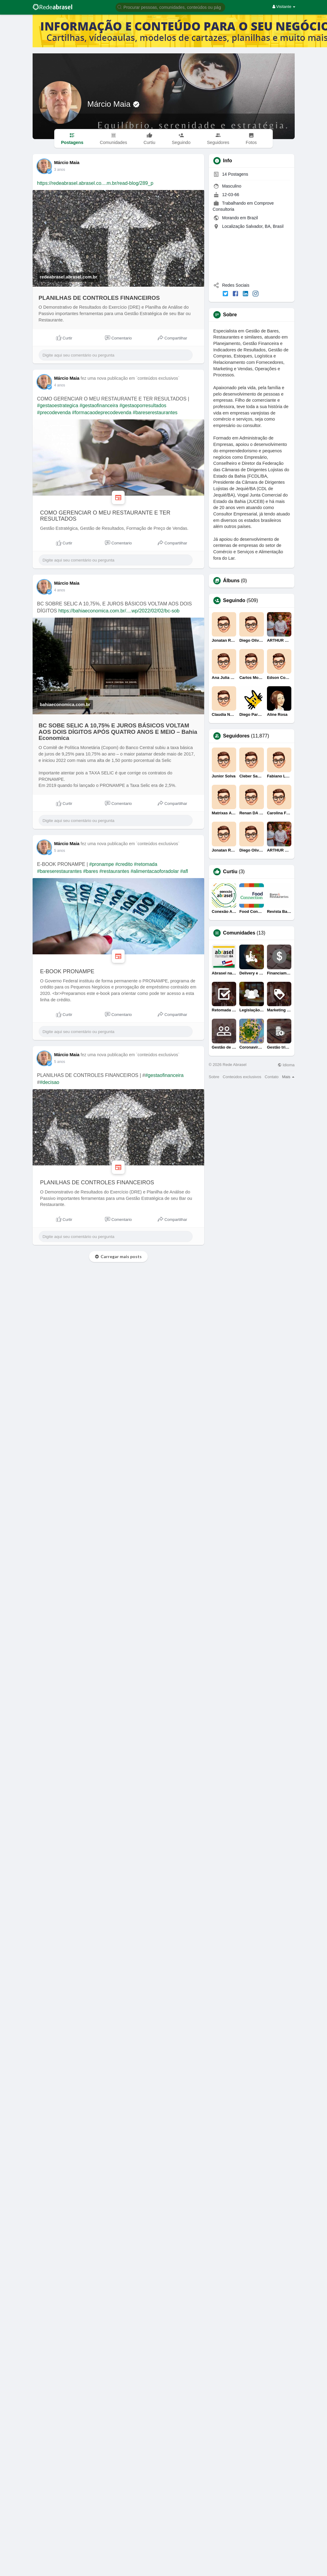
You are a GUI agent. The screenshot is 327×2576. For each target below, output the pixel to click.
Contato (272, 1077)
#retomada (146, 864)
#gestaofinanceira (99, 405)
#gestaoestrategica (57, 405)
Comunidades (239, 933)
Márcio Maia (110, 104)
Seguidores (236, 736)
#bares (90, 871)
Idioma (286, 1065)
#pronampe (101, 864)
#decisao (49, 1082)
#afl (184, 871)
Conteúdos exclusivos (242, 1077)
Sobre (214, 1077)
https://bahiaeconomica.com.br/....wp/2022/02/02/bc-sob (118, 610)
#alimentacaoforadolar (154, 871)
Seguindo (234, 600)
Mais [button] (288, 1077)
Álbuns (231, 580)
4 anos (59, 385)
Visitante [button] (284, 6)
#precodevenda (54, 412)
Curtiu (230, 871)
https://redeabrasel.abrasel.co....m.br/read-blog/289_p (95, 183)
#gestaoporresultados (142, 405)
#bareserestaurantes (155, 412)
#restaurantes (114, 871)
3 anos (59, 169)
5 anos (59, 851)
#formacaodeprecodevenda (101, 412)
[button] (170, 7)
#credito (124, 864)
